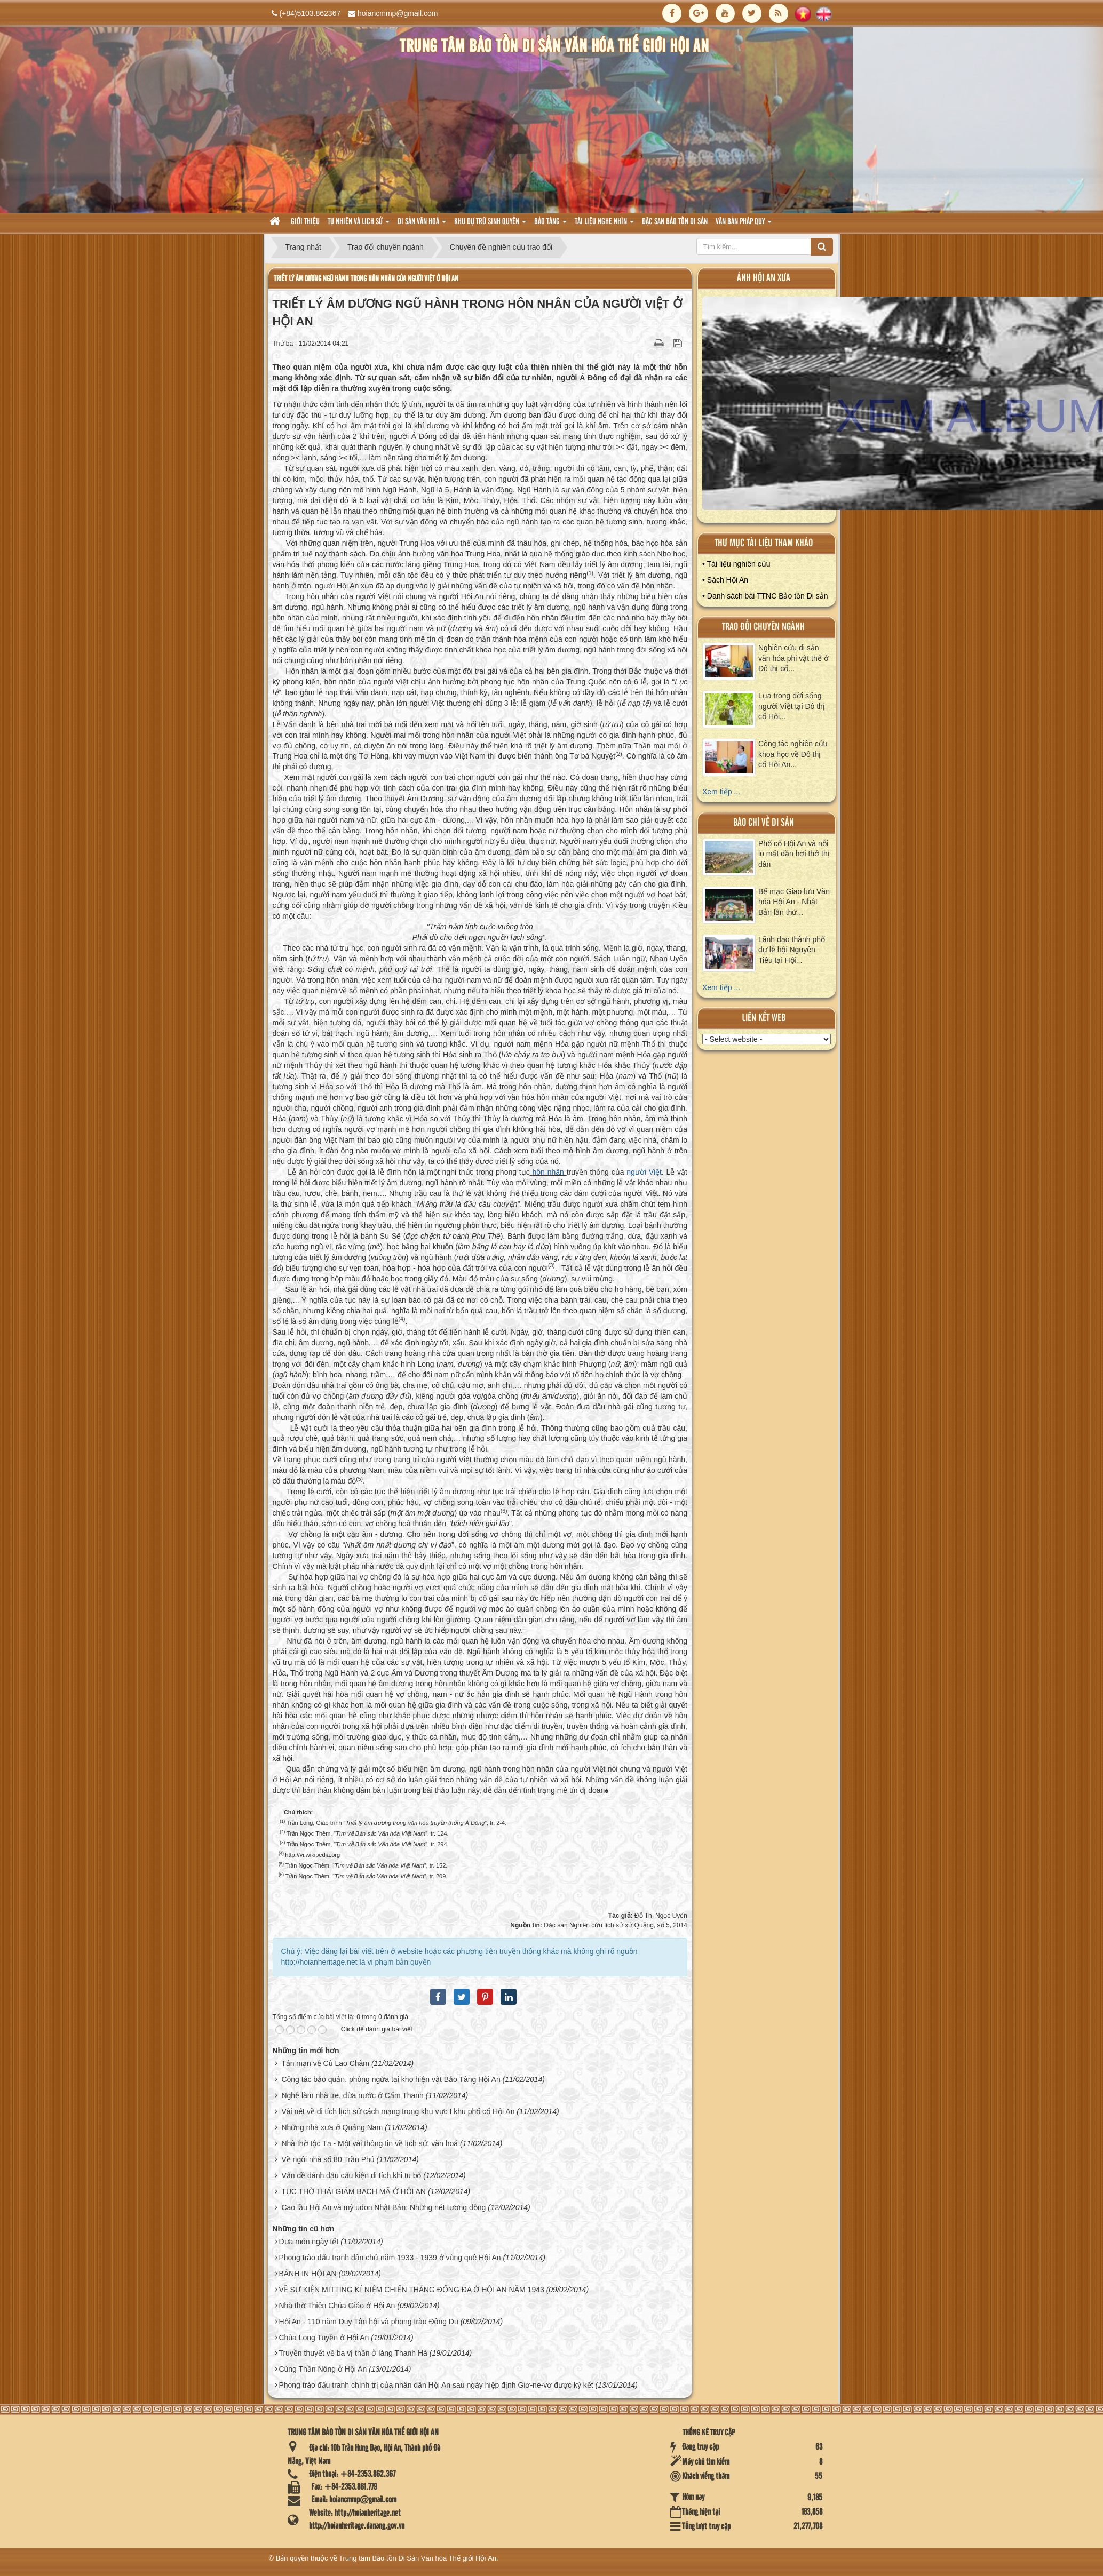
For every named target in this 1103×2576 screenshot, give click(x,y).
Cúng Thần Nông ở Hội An (323, 2369)
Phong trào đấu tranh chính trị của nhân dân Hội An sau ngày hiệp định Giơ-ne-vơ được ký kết (436, 2385)
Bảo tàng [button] (550, 225)
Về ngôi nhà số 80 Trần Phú (327, 2159)
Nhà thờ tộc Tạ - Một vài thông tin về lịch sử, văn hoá (369, 2143)
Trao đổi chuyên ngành (763, 627)
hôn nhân (548, 1172)
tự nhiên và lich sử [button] (359, 225)
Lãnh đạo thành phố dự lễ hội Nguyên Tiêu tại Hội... (791, 950)
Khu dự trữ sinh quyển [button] (490, 225)
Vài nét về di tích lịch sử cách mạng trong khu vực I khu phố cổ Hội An (397, 2111)
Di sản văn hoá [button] (422, 225)
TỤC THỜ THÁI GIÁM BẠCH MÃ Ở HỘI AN (353, 2191)
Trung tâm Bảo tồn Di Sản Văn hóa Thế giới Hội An (417, 2558)
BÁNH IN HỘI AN (307, 2273)
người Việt (644, 1172)
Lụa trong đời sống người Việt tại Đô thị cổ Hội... (791, 706)
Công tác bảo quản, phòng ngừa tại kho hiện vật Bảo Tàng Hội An (390, 2079)
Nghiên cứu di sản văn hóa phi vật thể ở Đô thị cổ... (793, 658)
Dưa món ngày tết (308, 2241)
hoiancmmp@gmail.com (398, 13)
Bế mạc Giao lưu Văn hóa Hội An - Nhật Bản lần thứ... (794, 902)
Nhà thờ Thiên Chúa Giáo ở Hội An (337, 2305)
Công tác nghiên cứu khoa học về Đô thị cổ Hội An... (793, 754)
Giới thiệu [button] (305, 222)
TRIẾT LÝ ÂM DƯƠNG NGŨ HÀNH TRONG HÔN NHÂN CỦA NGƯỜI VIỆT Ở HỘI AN (366, 278)
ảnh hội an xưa (763, 278)
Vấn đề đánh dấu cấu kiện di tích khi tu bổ (351, 2175)
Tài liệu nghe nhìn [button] (604, 225)
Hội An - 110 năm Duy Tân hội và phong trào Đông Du (368, 2321)
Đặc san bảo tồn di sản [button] (675, 222)
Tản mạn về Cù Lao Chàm (325, 2063)
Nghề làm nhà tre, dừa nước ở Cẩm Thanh (352, 2095)
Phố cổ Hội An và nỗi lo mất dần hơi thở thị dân (794, 854)
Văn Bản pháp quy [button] (744, 225)
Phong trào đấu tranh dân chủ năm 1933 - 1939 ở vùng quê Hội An (390, 2257)
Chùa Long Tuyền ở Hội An (324, 2337)
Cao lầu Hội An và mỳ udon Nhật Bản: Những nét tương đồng (383, 2207)
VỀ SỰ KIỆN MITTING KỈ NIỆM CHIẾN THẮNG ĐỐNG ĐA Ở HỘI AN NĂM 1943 (411, 2289)
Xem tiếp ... (721, 791)
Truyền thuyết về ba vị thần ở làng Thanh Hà (353, 2353)
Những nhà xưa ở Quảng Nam (332, 2127)
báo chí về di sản (763, 822)
